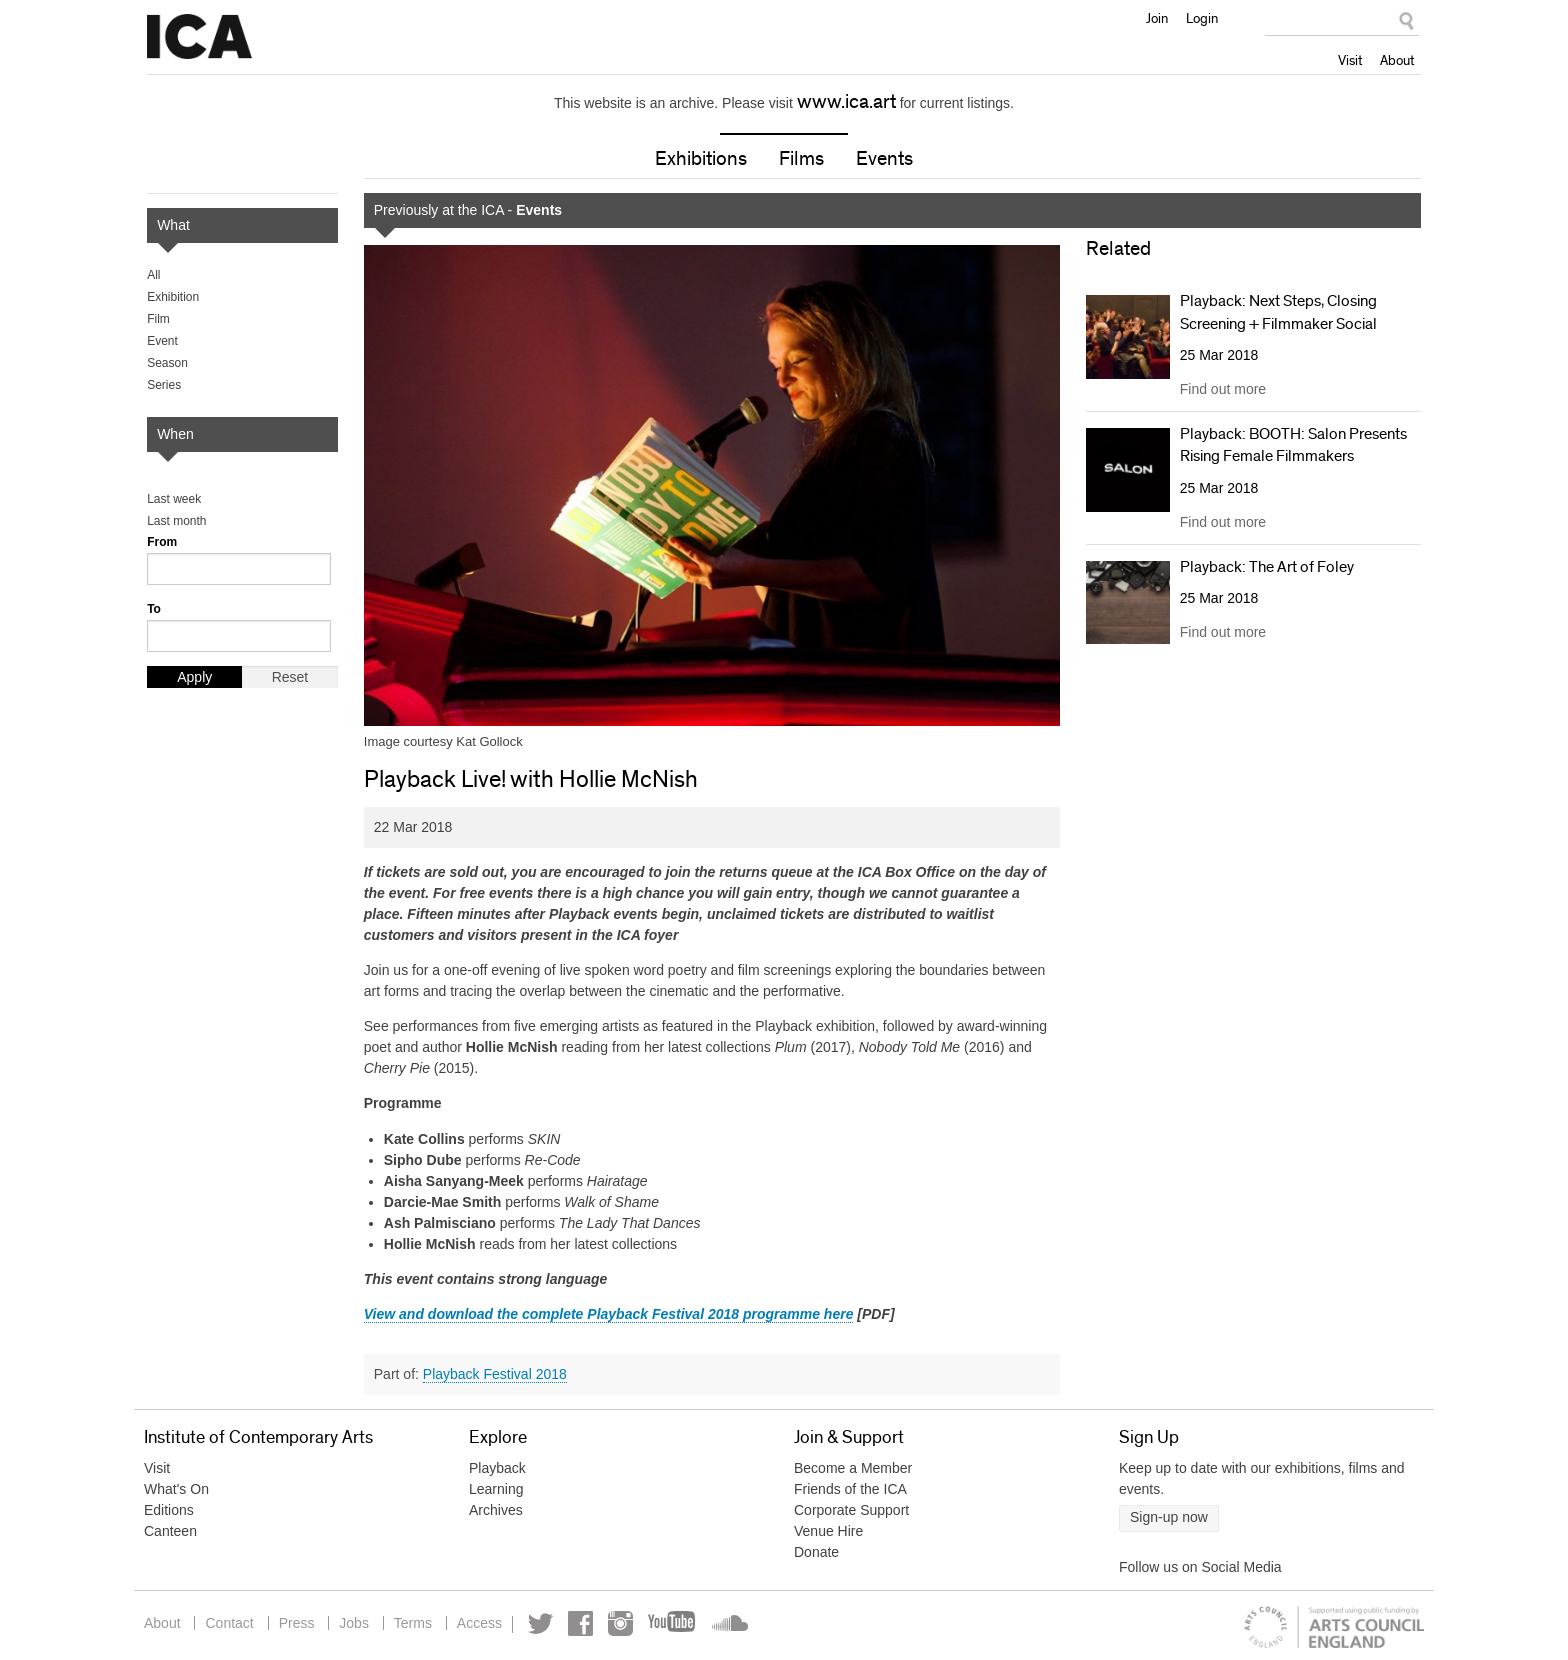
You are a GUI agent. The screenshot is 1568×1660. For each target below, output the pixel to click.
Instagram (620, 1623)
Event (162, 341)
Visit (1350, 60)
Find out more (1223, 389)
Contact (229, 1623)
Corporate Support (851, 1510)
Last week (174, 499)
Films (801, 159)
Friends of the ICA (850, 1489)
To (154, 609)
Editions (169, 1510)
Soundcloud (728, 1623)
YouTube (673, 1623)
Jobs (354, 1623)
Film (158, 319)
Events (884, 159)
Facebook (580, 1623)
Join (1157, 18)
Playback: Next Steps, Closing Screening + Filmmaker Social (1278, 312)
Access (479, 1623)
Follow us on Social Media (1200, 1567)
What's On (176, 1489)
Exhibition (173, 297)
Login (1202, 18)
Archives (496, 1510)
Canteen (170, 1531)
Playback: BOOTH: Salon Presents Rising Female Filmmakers (1293, 445)
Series (164, 385)
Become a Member (853, 1468)
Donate (816, 1552)
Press (297, 1623)
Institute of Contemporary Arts (199, 37)
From (162, 542)
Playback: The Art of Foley (1267, 567)
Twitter (540, 1623)
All (153, 275)
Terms (413, 1623)
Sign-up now (1169, 1517)
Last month (176, 521)
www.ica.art (846, 102)
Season (167, 363)
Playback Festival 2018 (495, 1374)
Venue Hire (828, 1531)
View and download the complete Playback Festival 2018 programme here (609, 1314)
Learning (496, 1489)
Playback (497, 1468)
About (1397, 60)
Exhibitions (701, 159)
